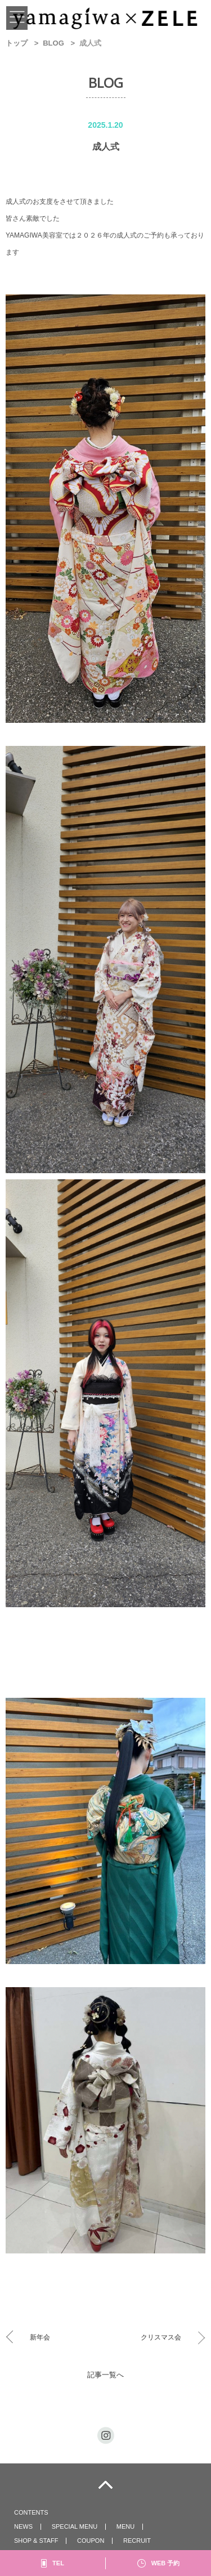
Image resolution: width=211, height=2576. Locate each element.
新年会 (40, 2337)
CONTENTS (31, 2512)
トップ (17, 43)
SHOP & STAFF (36, 2540)
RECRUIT (137, 2540)
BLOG (53, 43)
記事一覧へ (105, 2375)
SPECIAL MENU (75, 2526)
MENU (125, 2526)
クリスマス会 (161, 2337)
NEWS (23, 2526)
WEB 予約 (165, 2563)
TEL (58, 2563)
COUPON (90, 2540)
